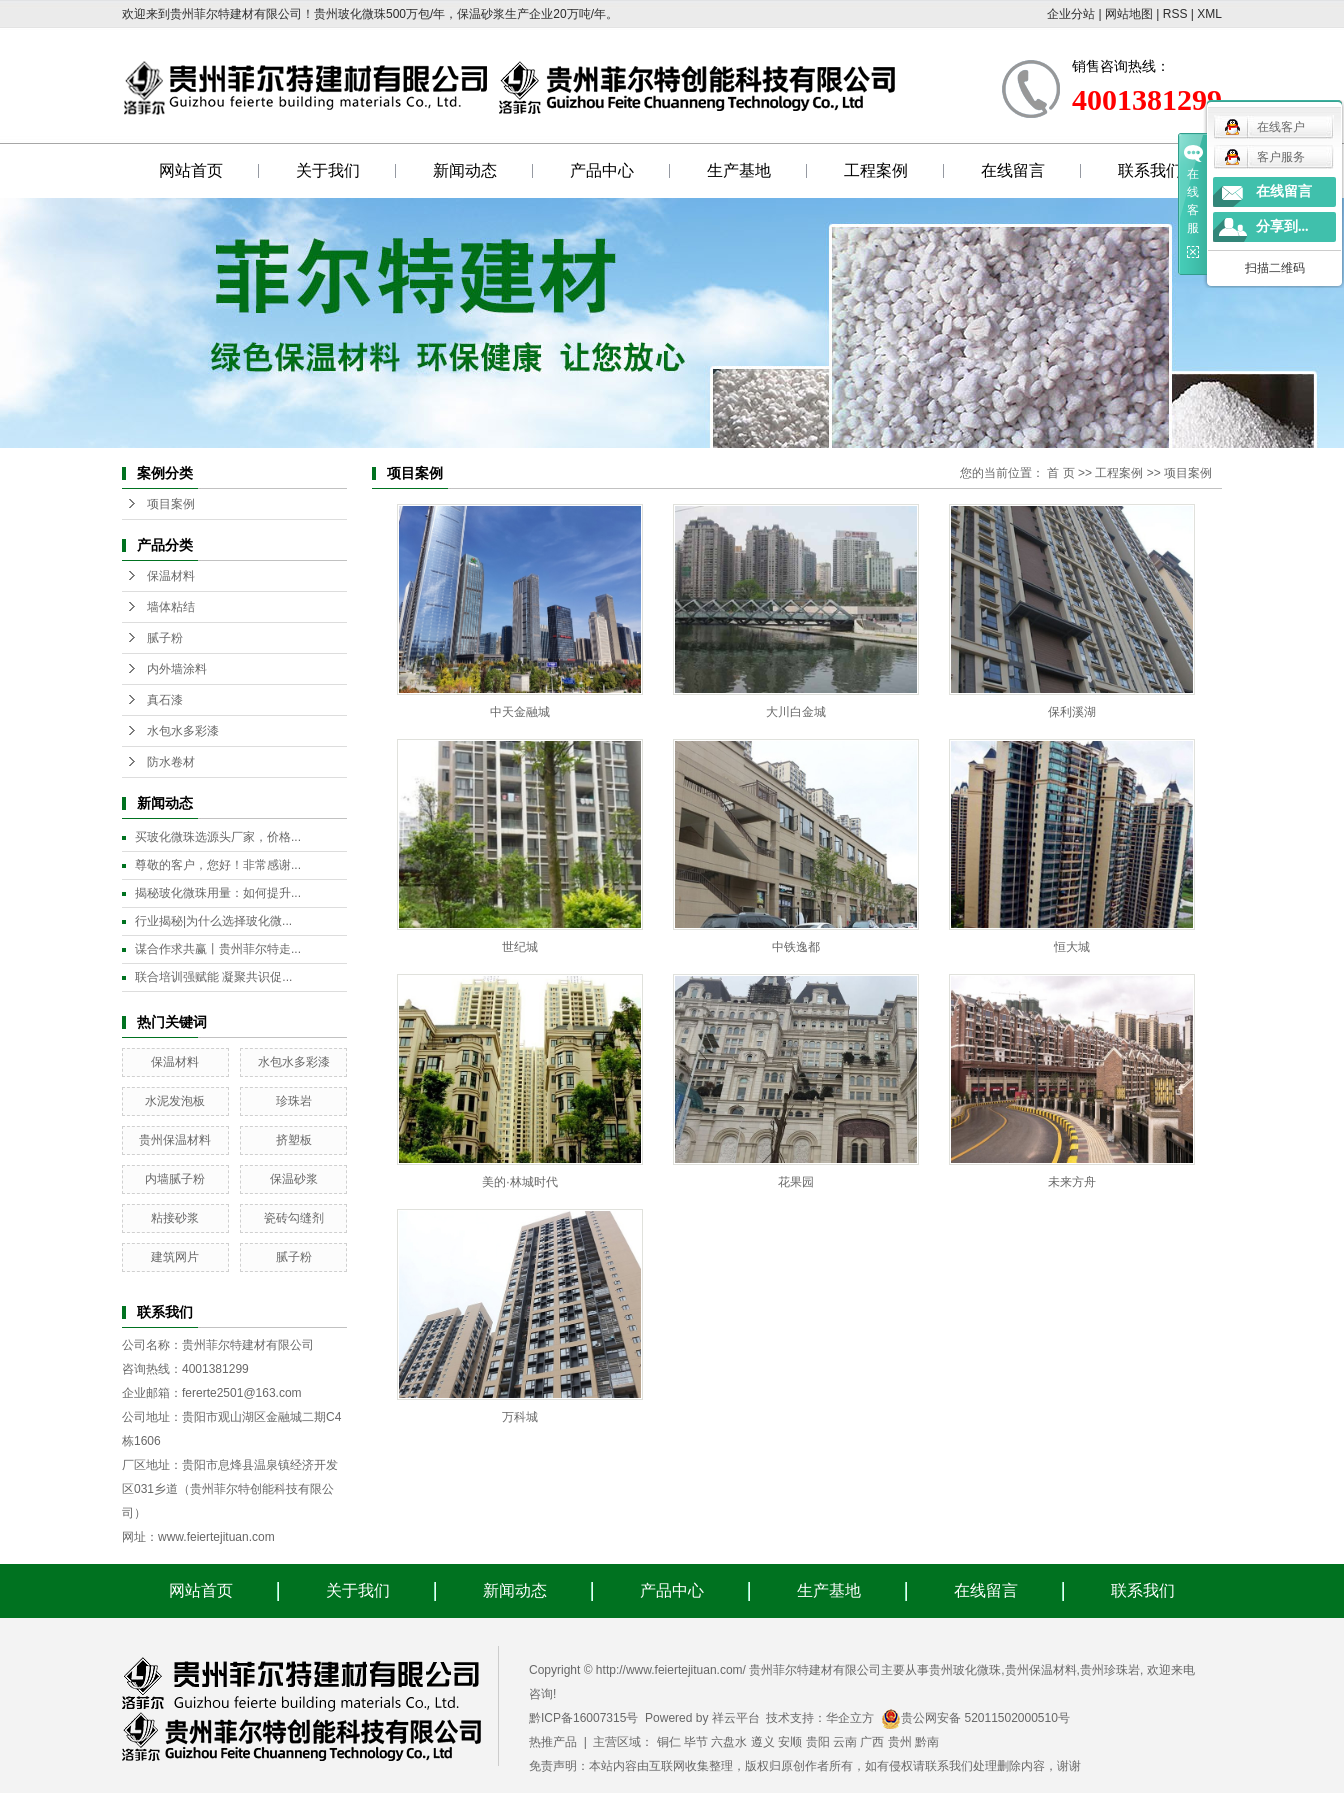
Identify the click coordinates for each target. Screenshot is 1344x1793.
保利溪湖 (1072, 712)
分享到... (1282, 226)
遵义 (763, 1742)
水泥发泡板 (175, 1101)
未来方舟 (1072, 1182)
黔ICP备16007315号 (583, 1718)
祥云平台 (736, 1718)
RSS (1175, 14)
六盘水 (729, 1742)
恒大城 (1072, 947)
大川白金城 (796, 712)
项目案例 (171, 504)
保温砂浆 (294, 1179)
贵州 (900, 1742)
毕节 (696, 1742)
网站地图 (1129, 14)
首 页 (1060, 473)
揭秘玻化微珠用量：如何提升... (218, 893)
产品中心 (602, 170)
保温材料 (171, 576)
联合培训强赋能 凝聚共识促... (213, 977)
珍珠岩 (294, 1101)
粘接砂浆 (175, 1218)
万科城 (520, 1417)
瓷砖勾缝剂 (294, 1218)
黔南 (927, 1742)
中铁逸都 (796, 947)
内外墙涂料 (177, 669)
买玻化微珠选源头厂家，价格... (218, 837)
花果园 (796, 1182)
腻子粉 (165, 638)
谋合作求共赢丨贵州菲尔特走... (218, 949)
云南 (845, 1742)
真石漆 (165, 700)
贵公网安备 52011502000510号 (975, 1718)
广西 (872, 1742)
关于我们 (328, 170)
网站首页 (191, 170)
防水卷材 (171, 762)
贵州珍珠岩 (1110, 1670)
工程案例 (876, 170)
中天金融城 (520, 712)
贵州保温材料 (175, 1140)
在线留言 (1013, 170)
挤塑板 (294, 1140)
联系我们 (1150, 170)
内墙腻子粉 (175, 1179)
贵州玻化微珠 (965, 1670)
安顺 (790, 1742)
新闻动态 (465, 170)
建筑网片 (175, 1257)
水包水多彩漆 (183, 731)
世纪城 (520, 947)
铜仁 (669, 1742)
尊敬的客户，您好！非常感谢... (218, 865)
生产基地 (739, 170)
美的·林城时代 (519, 1182)
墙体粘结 (171, 607)
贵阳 (818, 1742)
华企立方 (850, 1718)
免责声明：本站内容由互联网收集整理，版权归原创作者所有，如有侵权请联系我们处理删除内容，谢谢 (805, 1766)
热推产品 (553, 1742)
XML (1209, 14)
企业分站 (1071, 14)
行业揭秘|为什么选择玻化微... (213, 921)
